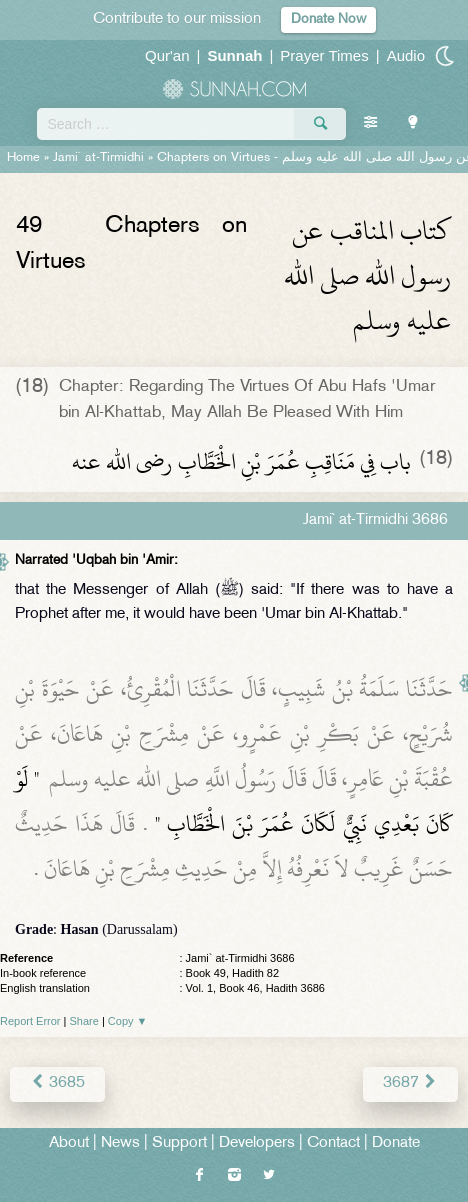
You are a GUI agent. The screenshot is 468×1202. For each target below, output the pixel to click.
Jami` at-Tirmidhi (98, 158)
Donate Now (328, 19)
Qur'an (167, 55)
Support (179, 1143)
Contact (333, 1143)
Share (84, 1021)
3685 (57, 1083)
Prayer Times (324, 55)
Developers (257, 1143)
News (120, 1143)
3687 (410, 1083)
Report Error (30, 1021)
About (69, 1143)
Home (23, 158)
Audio (406, 55)
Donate (396, 1143)
